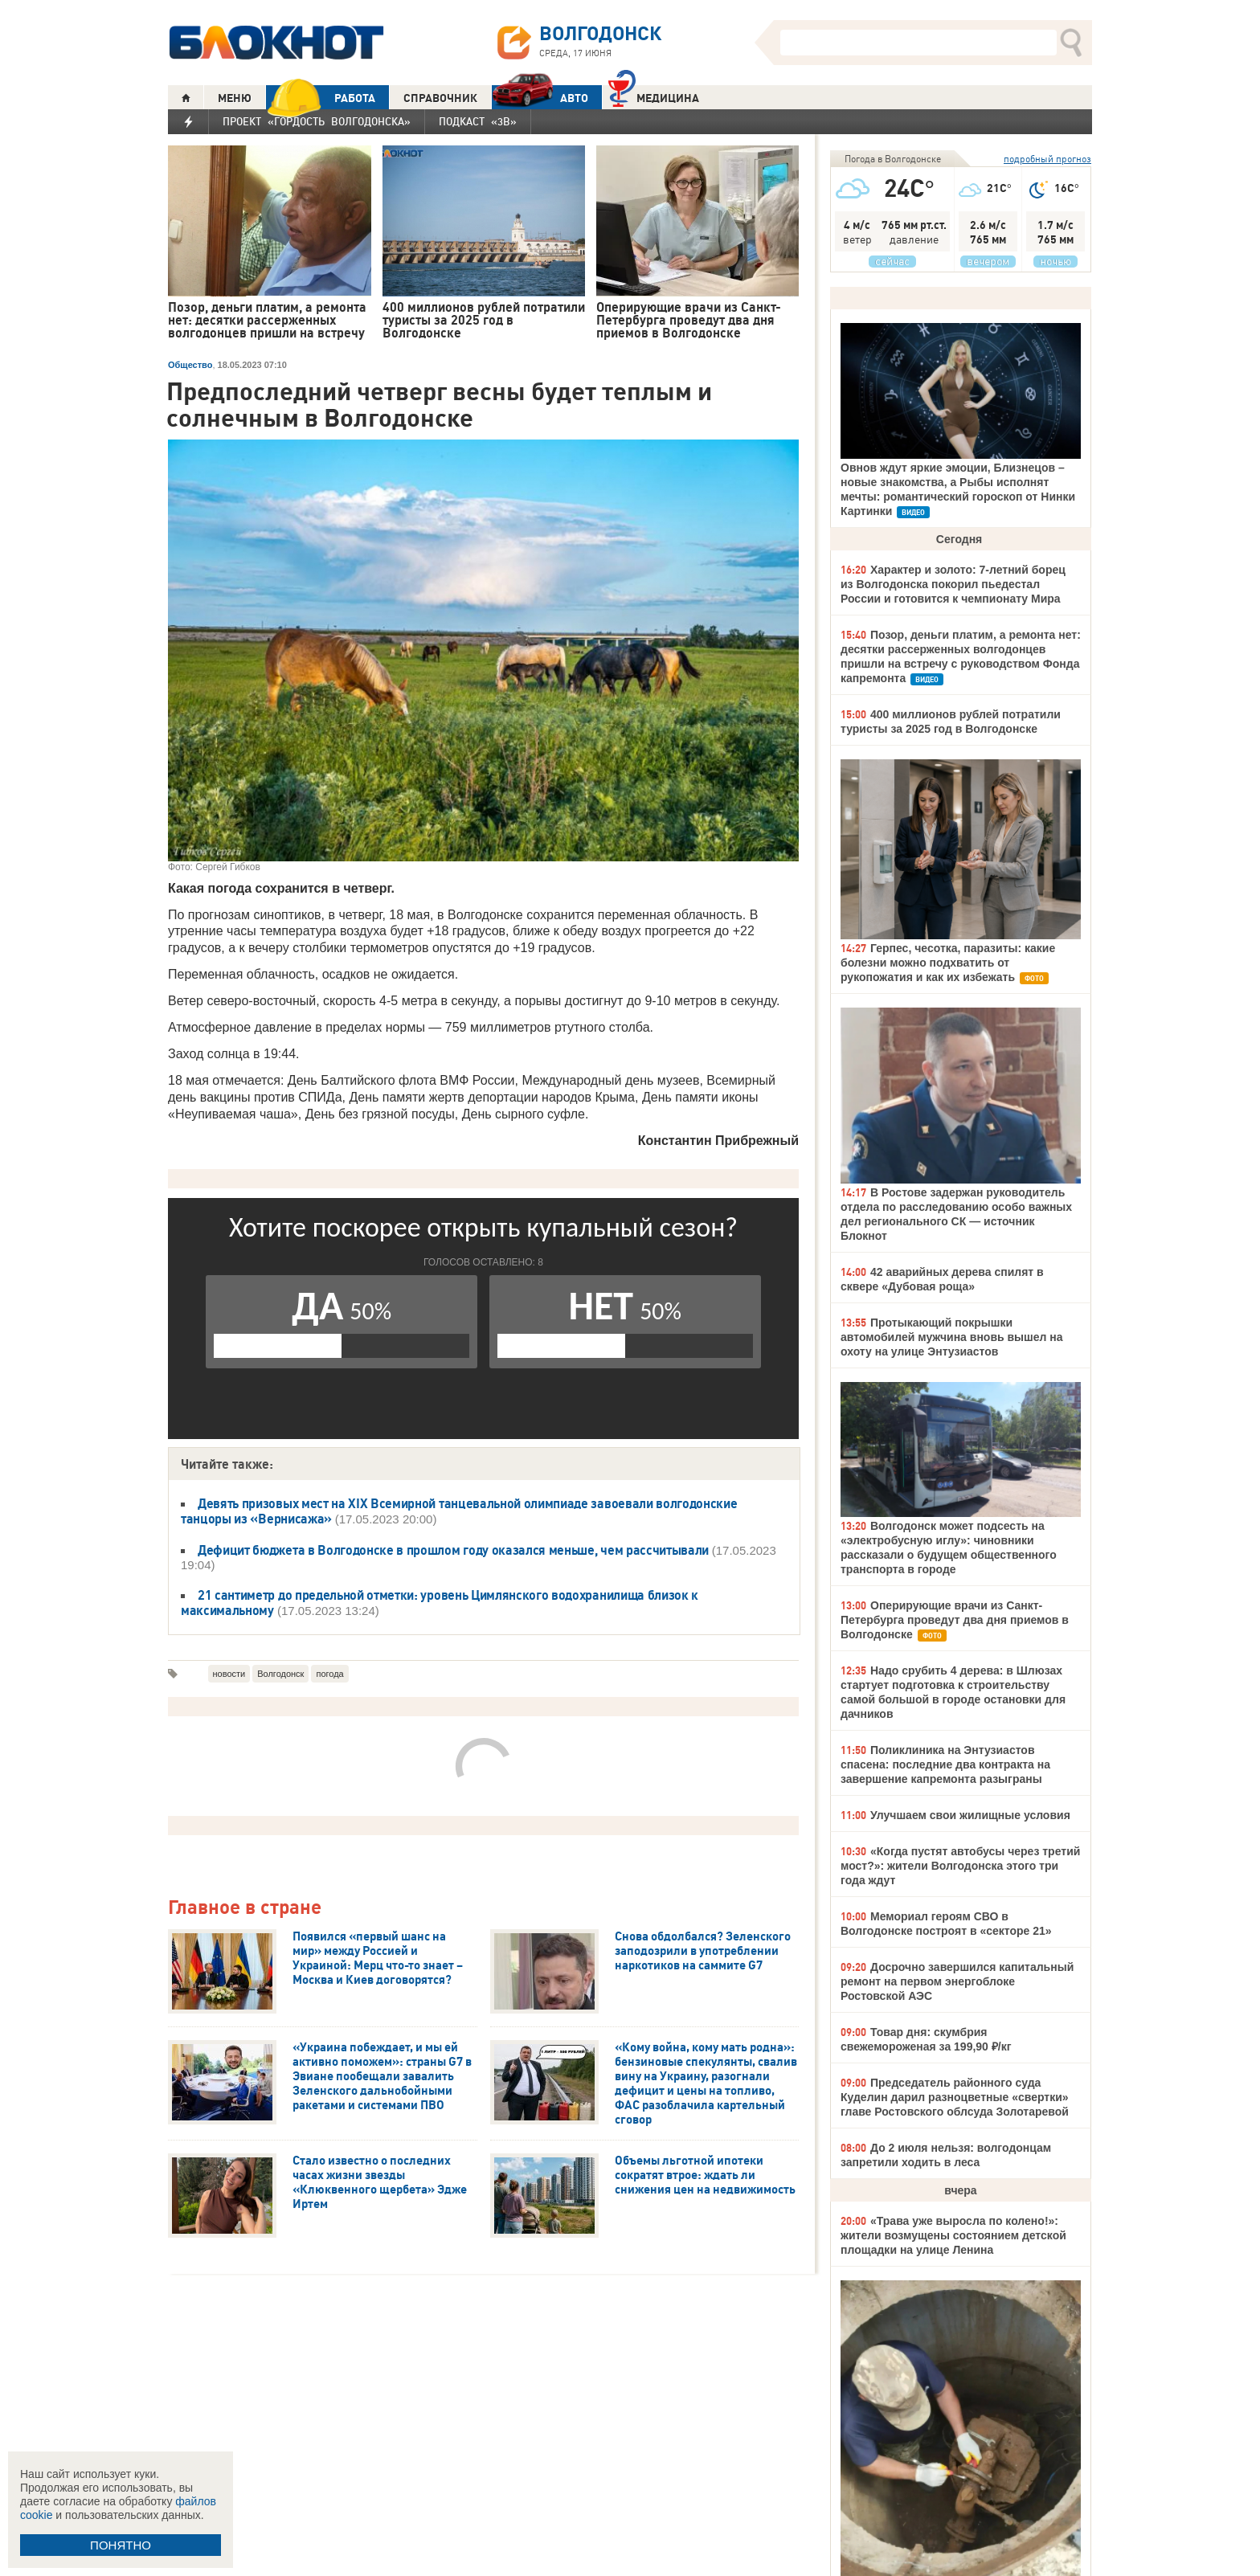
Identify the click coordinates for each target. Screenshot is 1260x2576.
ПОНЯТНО (120, 2545)
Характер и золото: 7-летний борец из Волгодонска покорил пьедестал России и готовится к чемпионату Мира (953, 584)
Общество (190, 365)
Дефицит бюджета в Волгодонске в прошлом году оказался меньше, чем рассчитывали (455, 1550)
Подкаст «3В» (478, 121)
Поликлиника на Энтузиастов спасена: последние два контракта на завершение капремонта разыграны (945, 1764)
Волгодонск (280, 1673)
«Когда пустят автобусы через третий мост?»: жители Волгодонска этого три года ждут (960, 1866)
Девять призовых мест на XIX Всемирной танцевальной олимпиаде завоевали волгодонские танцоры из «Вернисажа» (459, 1511)
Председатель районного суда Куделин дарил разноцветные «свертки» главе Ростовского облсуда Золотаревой (955, 2097)
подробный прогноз (1047, 159)
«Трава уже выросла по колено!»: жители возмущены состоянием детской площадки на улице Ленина (953, 2235)
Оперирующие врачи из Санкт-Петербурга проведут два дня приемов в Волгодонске (955, 1620)
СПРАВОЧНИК (440, 98)
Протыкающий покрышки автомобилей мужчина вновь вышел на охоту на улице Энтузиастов (952, 1337)
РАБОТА (320, 97)
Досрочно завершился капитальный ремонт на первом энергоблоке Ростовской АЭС (957, 1981)
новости (229, 1673)
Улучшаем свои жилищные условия (970, 1815)
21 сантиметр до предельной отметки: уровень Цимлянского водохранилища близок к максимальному (439, 1602)
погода (329, 1673)
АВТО (540, 97)
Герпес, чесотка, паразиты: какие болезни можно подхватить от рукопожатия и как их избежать (948, 962)
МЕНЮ (235, 98)
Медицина (653, 96)
